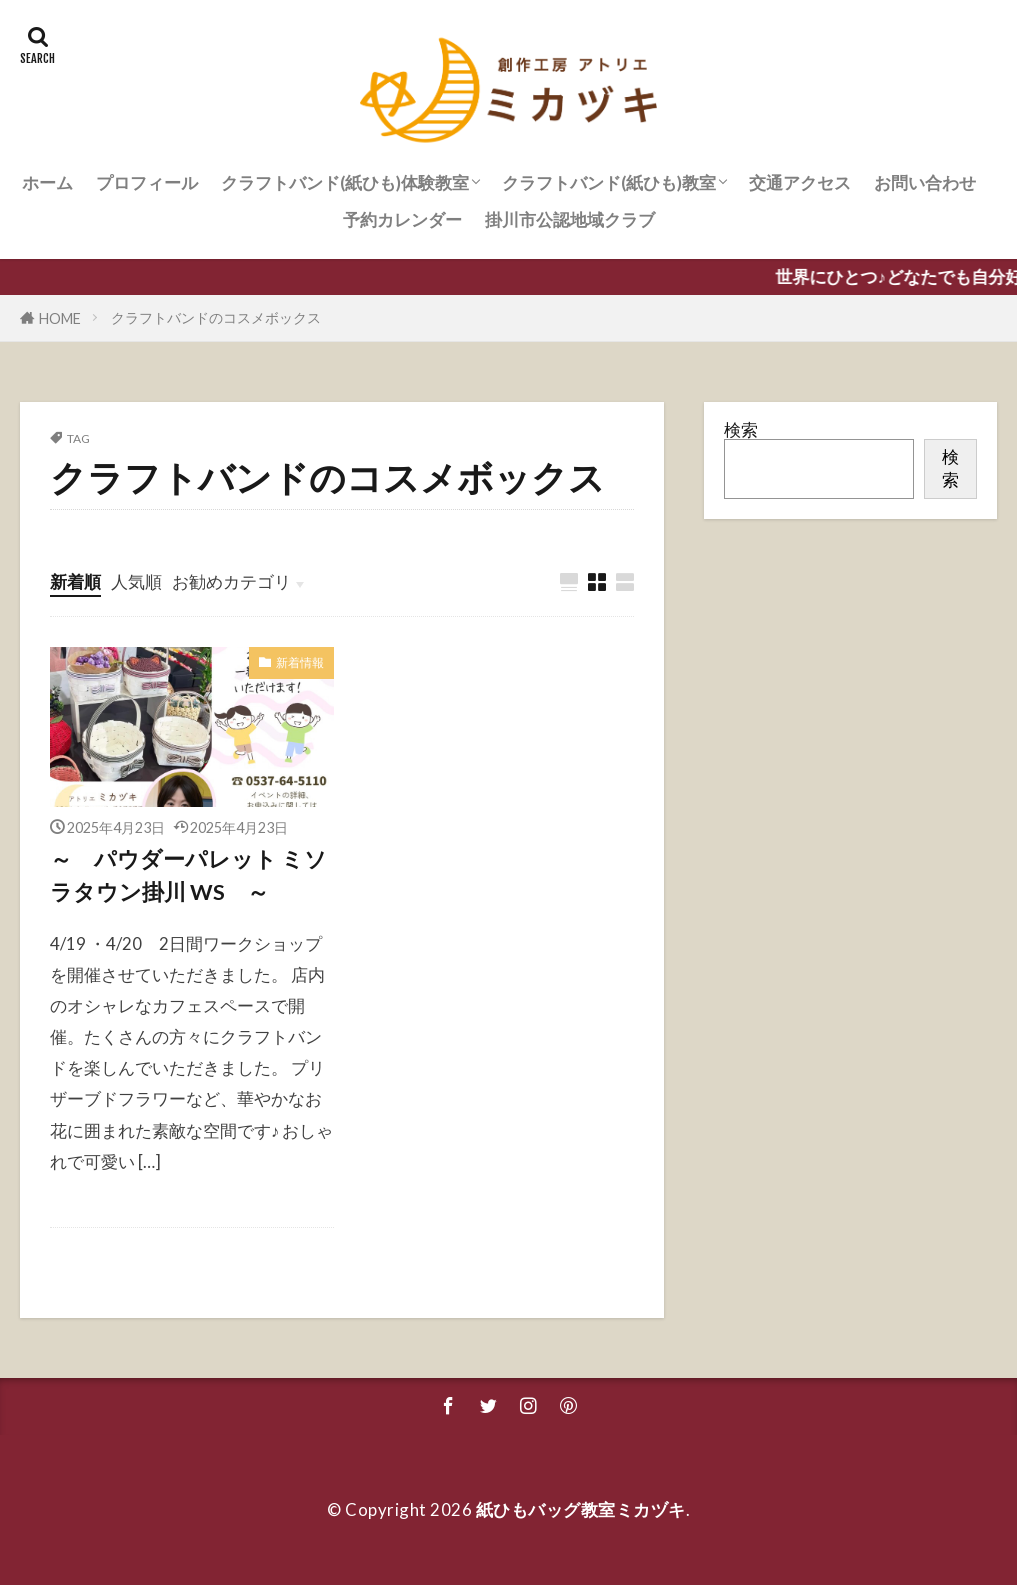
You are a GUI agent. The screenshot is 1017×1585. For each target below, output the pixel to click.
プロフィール (147, 182)
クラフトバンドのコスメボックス (216, 317)
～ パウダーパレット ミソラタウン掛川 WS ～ (188, 875)
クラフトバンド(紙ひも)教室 (609, 182)
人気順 (136, 581)
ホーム (47, 182)
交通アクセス (800, 182)
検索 (741, 429)
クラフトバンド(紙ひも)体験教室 (345, 182)
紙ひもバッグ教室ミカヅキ (581, 1509)
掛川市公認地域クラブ (570, 219)
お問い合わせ (925, 182)
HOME (60, 318)
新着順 (75, 581)
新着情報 (300, 662)
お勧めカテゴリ (231, 581)
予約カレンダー (402, 219)
